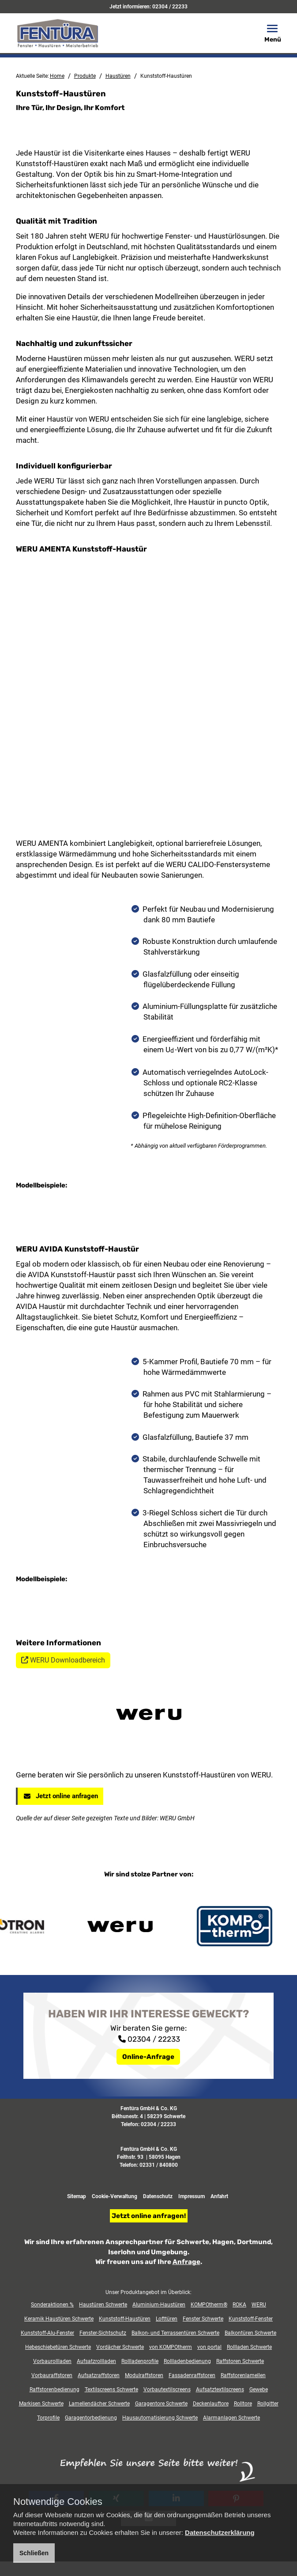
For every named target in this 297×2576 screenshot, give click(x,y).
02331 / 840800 (158, 2420)
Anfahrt (219, 2452)
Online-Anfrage (148, 2312)
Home (57, 76)
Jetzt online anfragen (60, 2051)
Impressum (191, 2452)
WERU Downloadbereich (63, 1915)
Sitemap (76, 2452)
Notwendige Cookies (57, 2501)
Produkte (85, 76)
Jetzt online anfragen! (149, 2471)
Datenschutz (158, 2452)
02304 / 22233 (170, 7)
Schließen (34, 2553)
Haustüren (118, 76)
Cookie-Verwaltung (114, 2452)
